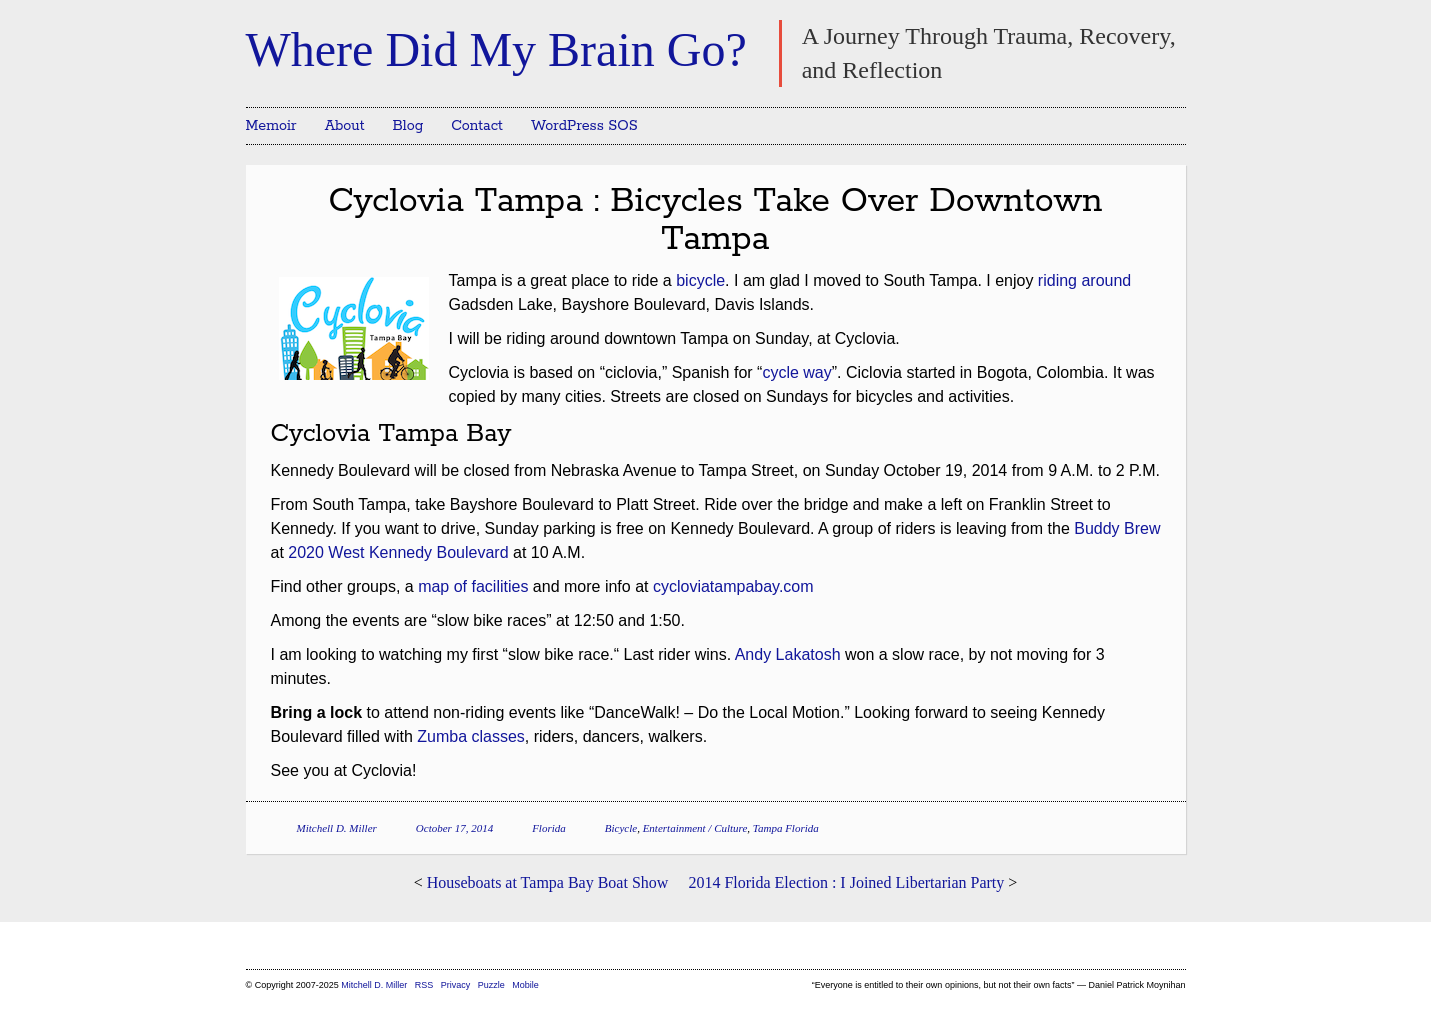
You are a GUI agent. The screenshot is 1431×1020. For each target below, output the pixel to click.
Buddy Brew (1117, 528)
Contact (477, 126)
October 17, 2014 (454, 828)
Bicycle (621, 828)
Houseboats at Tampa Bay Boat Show (548, 882)
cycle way (796, 372)
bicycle (700, 280)
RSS (425, 985)
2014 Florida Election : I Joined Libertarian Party (846, 882)
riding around (1084, 280)
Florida (549, 828)
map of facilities (473, 586)
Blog (408, 126)
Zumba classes (471, 736)
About (345, 126)
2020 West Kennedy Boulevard (398, 552)
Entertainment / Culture (695, 828)
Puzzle (491, 985)
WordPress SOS (584, 126)
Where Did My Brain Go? (496, 49)
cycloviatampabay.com (733, 586)
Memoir (271, 126)
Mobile (525, 985)
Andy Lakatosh (788, 654)
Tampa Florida (786, 828)
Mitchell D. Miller (337, 828)
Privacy (456, 985)
